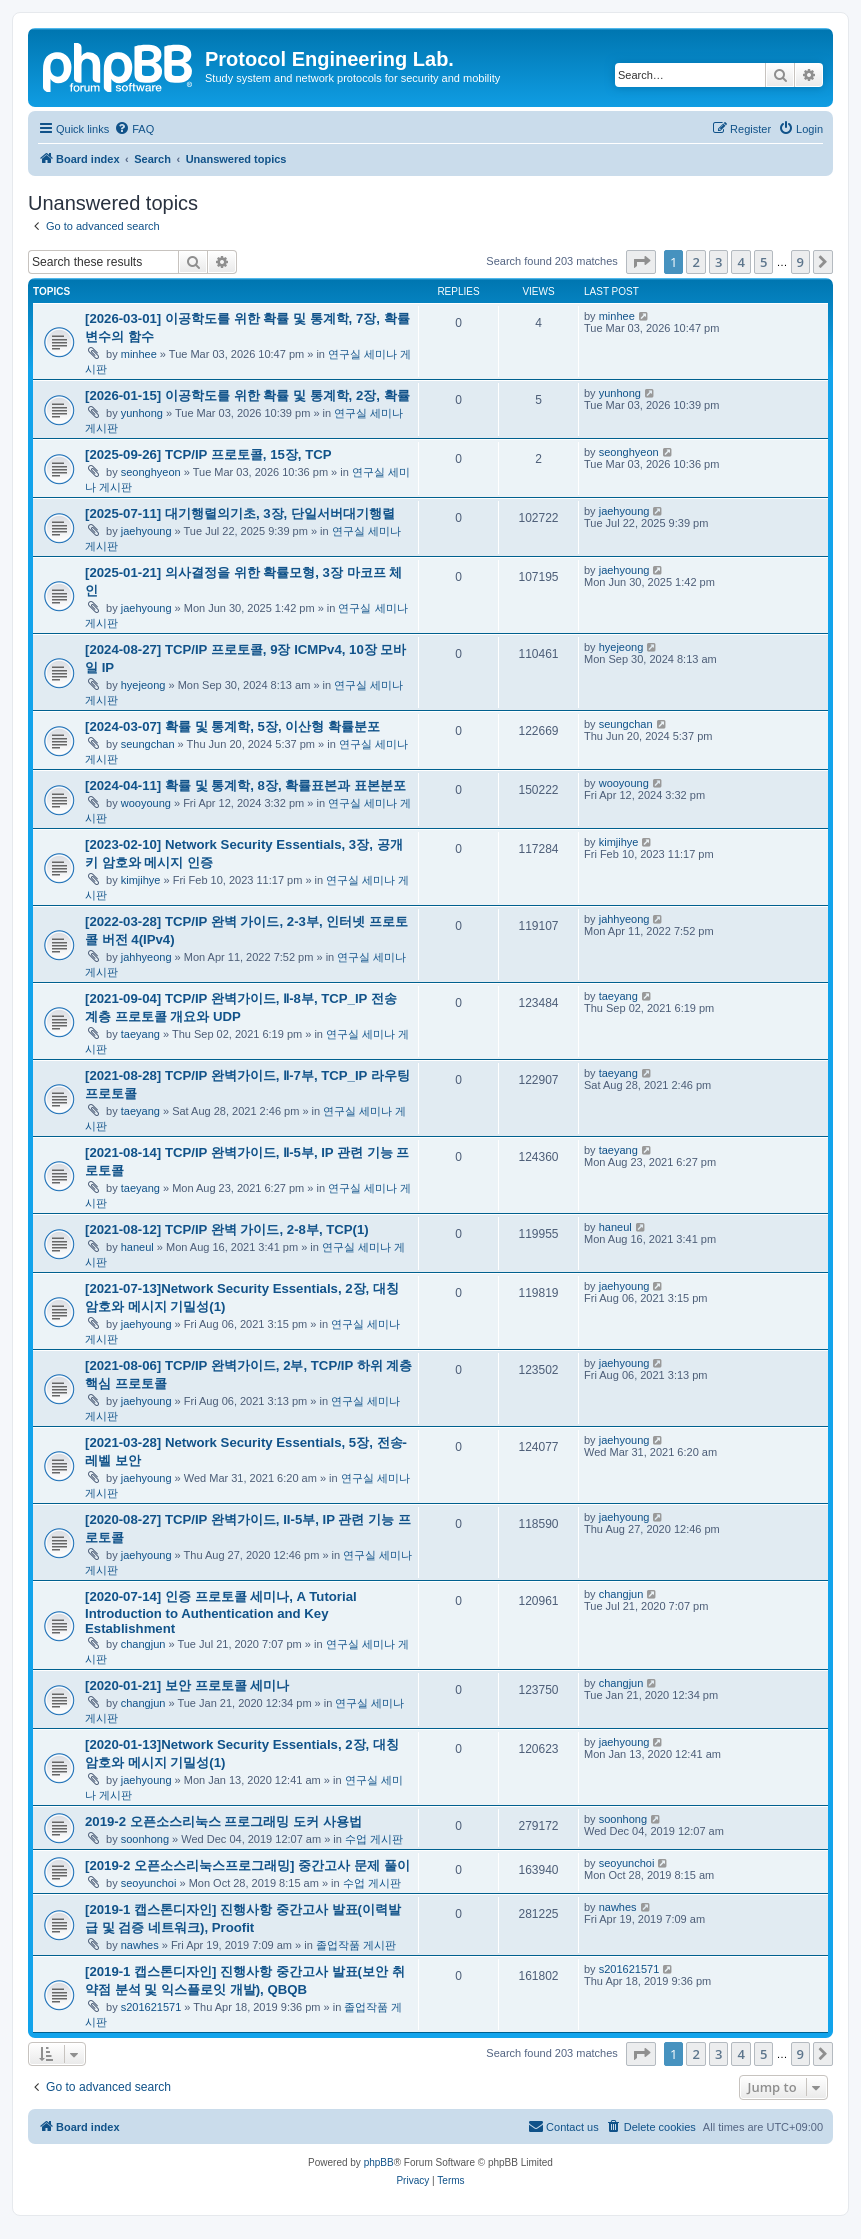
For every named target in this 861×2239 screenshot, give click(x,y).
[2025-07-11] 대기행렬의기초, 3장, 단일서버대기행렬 (240, 513)
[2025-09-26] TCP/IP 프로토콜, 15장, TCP (208, 454)
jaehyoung (146, 531)
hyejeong (143, 685)
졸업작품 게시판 (356, 1945)
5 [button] (763, 262)
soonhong (145, 1839)
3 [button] (718, 262)
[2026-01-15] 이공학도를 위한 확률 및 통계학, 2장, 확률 (247, 395)
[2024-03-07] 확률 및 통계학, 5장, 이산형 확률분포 (232, 726)
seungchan (148, 744)
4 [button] (740, 262)
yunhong (142, 413)
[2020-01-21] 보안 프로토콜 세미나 (187, 1685)
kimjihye (141, 880)
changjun (143, 1644)
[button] (641, 262)
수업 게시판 (374, 1839)
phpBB (379, 2162)
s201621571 (151, 2007)
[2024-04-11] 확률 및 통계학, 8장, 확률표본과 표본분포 (245, 785)
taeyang (140, 1034)
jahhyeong (146, 957)
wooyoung (146, 803)
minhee (139, 354)
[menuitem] (134, 129)
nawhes (140, 1945)
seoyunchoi (149, 1883)
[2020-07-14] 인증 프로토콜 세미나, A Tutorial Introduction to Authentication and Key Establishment (221, 1612)
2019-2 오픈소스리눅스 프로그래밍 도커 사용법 (223, 1821)
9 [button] (800, 262)
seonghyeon (151, 472)
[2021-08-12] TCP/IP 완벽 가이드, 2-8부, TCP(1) (227, 1229)
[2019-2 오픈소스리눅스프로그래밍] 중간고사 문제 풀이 (247, 1865)
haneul (137, 1247)
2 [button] (695, 262)
